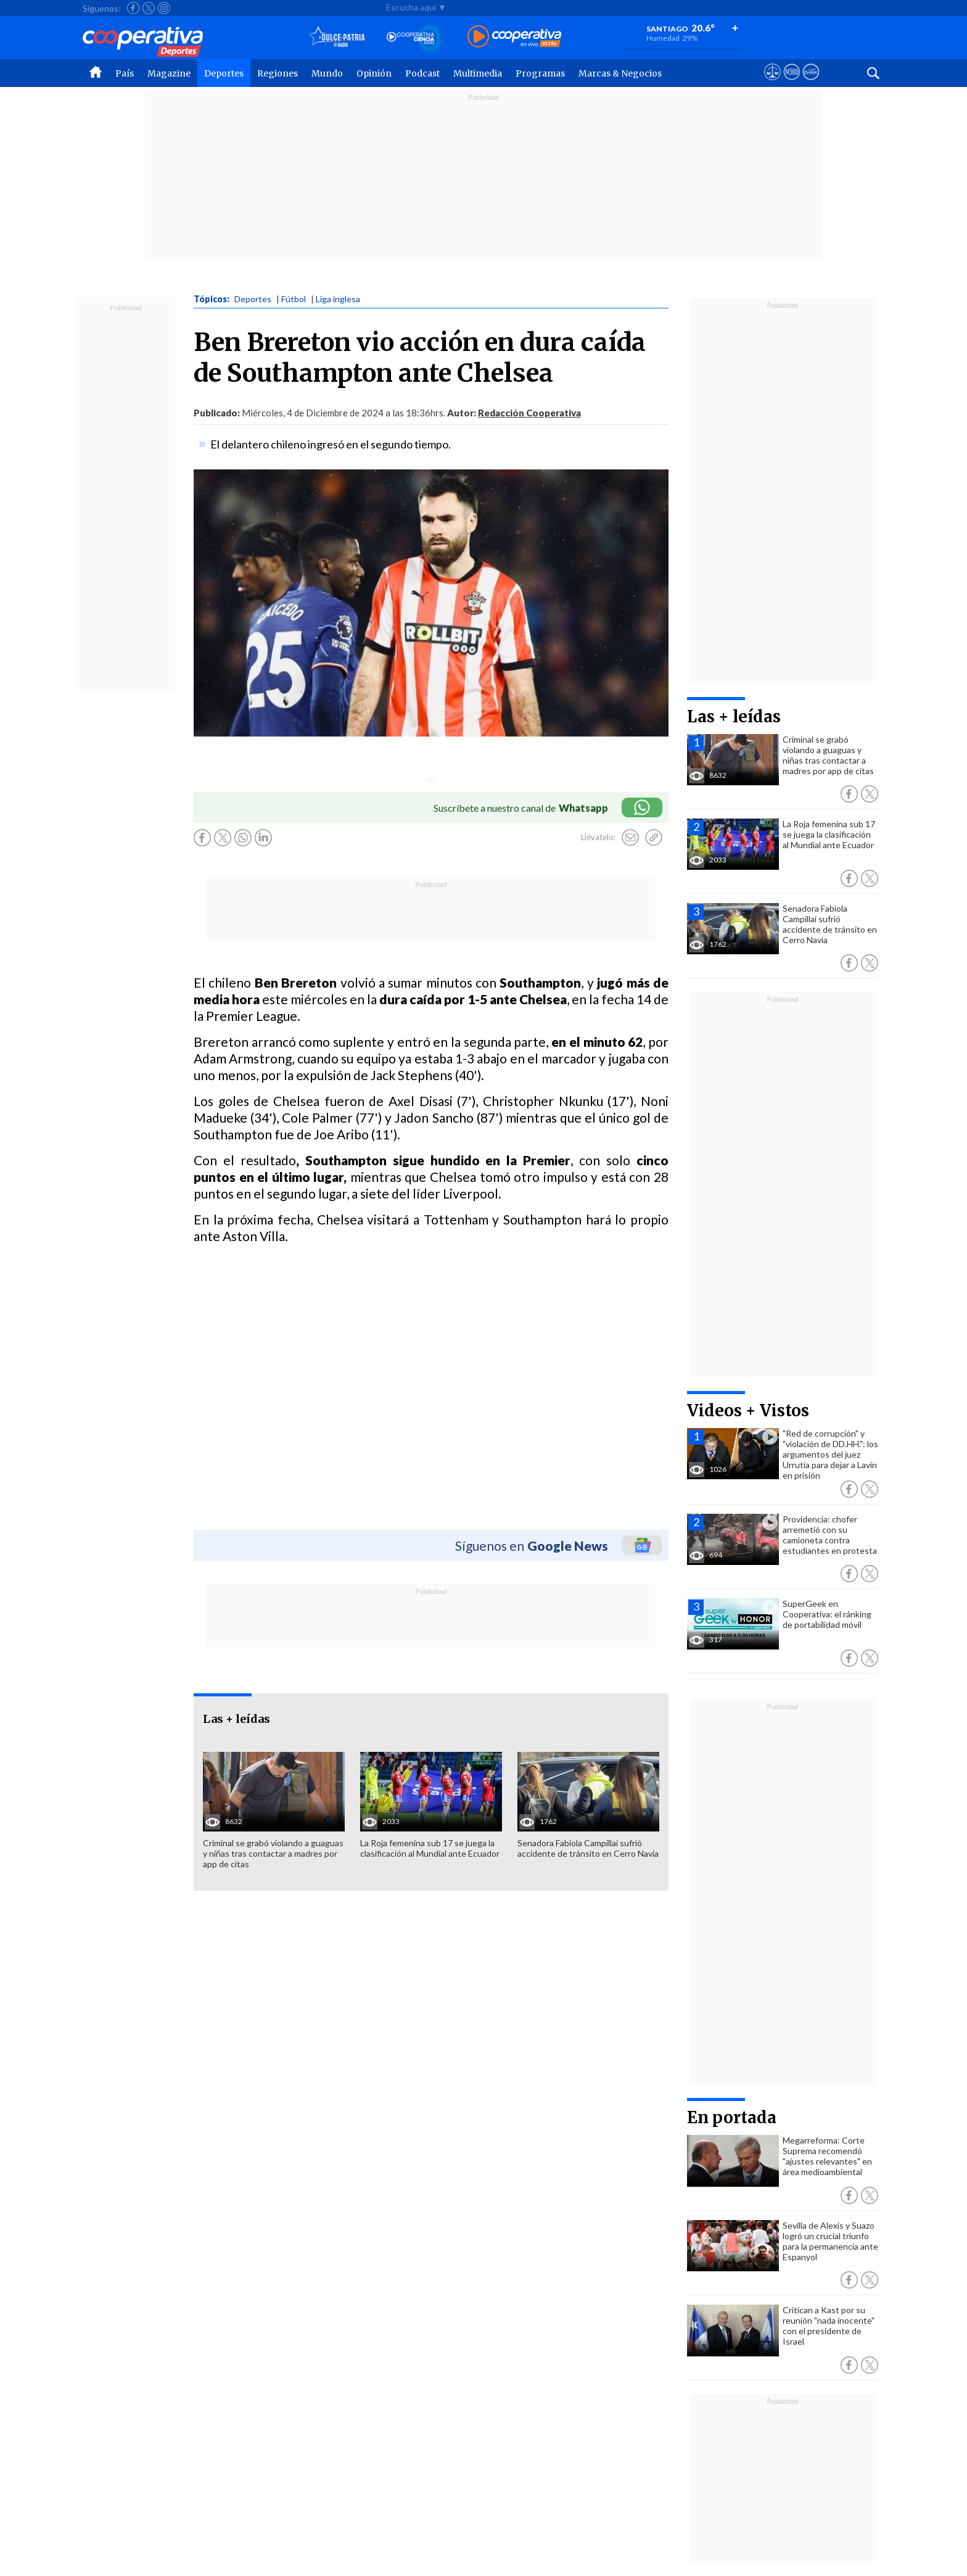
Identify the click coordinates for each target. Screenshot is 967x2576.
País (124, 73)
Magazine (169, 73)
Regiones (277, 73)
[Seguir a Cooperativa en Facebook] (133, 8)
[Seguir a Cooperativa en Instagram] (164, 8)
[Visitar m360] (791, 83)
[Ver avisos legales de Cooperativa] (772, 83)
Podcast (422, 73)
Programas (540, 73)
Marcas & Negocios (620, 73)
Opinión (374, 73)
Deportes (224, 73)
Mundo (327, 73)
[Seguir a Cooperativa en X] (148, 8)
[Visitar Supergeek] (810, 83)
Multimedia (477, 73)
